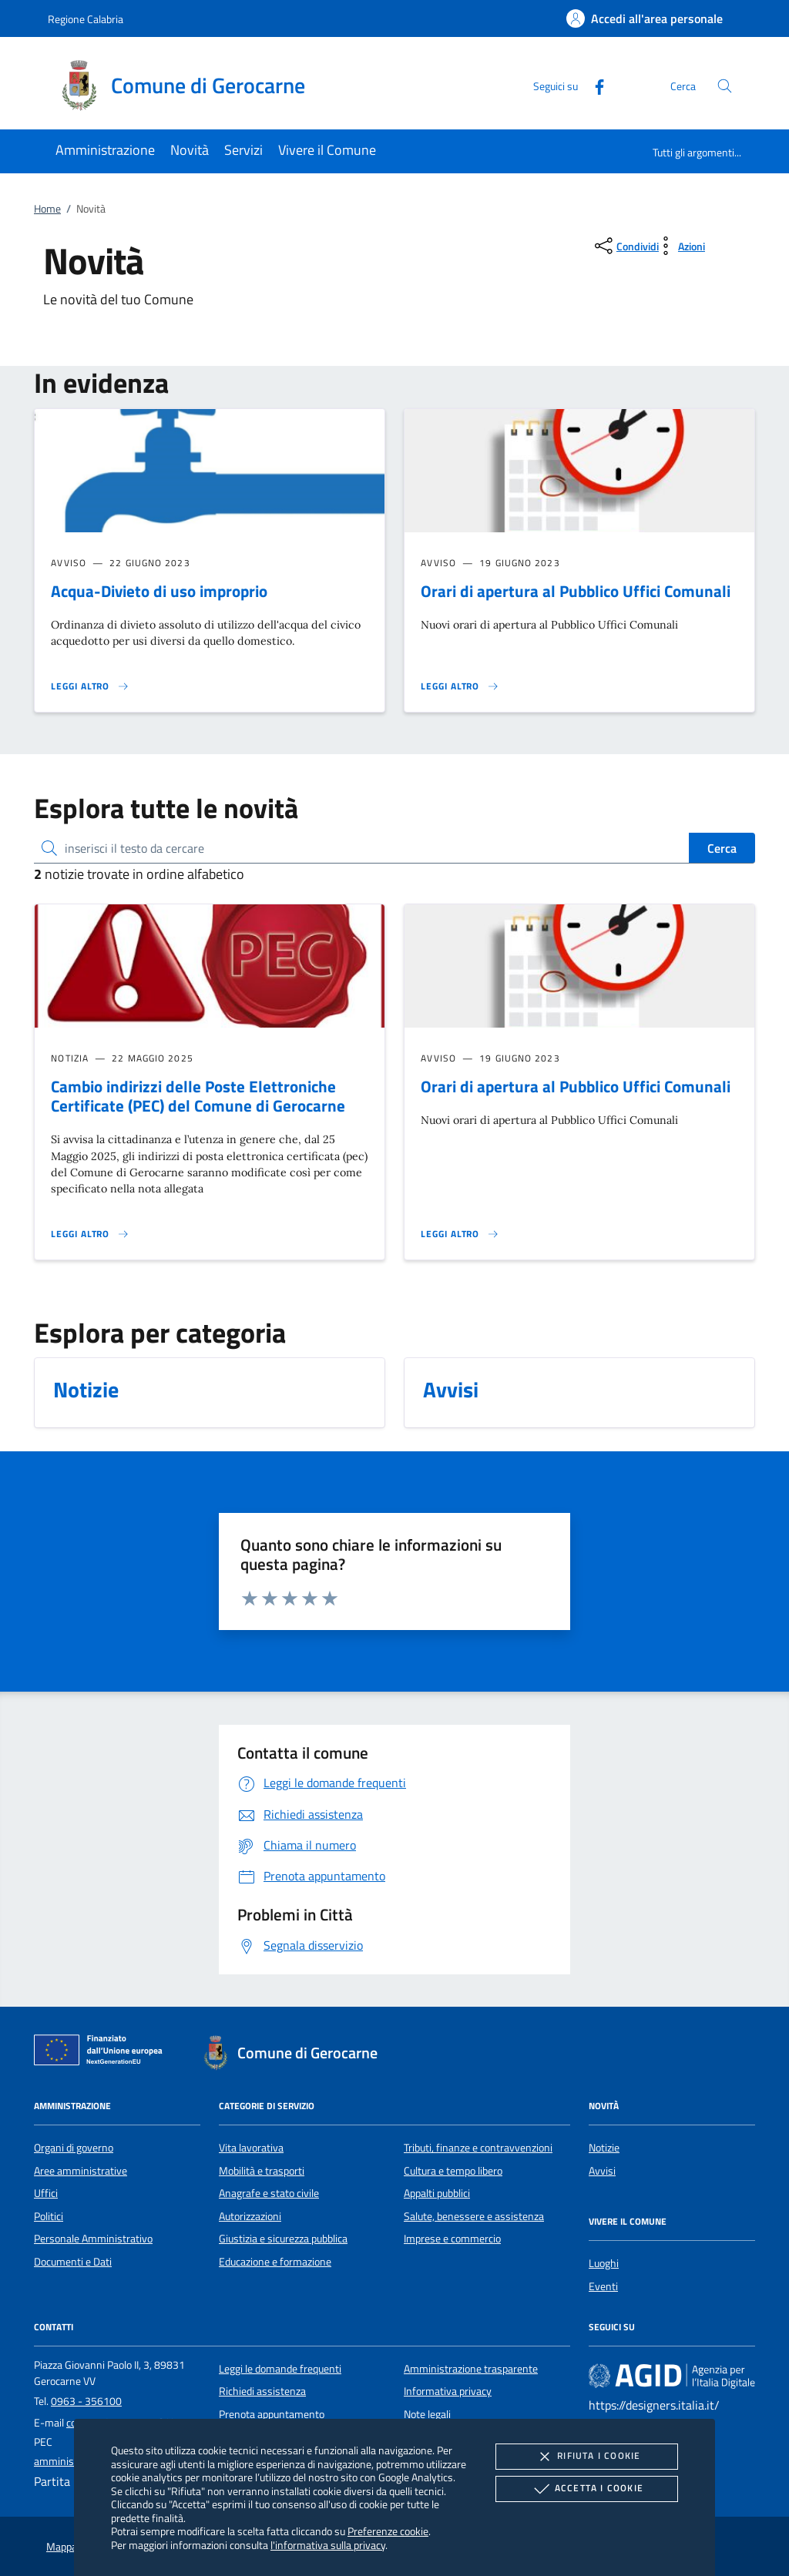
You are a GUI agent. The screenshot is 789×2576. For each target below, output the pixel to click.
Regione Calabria (85, 19)
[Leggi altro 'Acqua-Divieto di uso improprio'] (90, 686)
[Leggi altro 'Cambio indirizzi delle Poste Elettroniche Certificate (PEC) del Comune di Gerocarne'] (90, 1234)
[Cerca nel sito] (724, 85)
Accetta (586, 2489)
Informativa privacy (448, 2391)
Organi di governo (73, 2147)
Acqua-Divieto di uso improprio (159, 591)
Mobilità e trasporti (261, 2170)
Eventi (603, 2286)
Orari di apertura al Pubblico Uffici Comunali (575, 591)
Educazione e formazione (275, 2261)
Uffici (46, 2193)
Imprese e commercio (452, 2238)
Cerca (722, 848)
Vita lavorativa (251, 2147)
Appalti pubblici (437, 2193)
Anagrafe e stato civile (269, 2193)
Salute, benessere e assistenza (474, 2216)
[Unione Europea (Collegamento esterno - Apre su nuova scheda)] (102, 2053)
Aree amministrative (80, 2170)
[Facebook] (593, 85)
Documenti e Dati (73, 2261)
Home (47, 208)
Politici (48, 2216)
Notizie (604, 2147)
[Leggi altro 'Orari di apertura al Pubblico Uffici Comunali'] (460, 686)
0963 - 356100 (86, 2401)
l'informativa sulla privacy (327, 2545)
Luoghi (604, 2263)
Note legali (427, 2414)
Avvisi (602, 2170)
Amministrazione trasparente (471, 2368)
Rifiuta (586, 2456)
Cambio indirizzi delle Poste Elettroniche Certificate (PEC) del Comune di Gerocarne (198, 1096)
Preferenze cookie (387, 2531)
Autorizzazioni (250, 2216)
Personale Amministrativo (93, 2238)
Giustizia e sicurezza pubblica (283, 2238)
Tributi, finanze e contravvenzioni (478, 2147)
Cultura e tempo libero (453, 2170)
